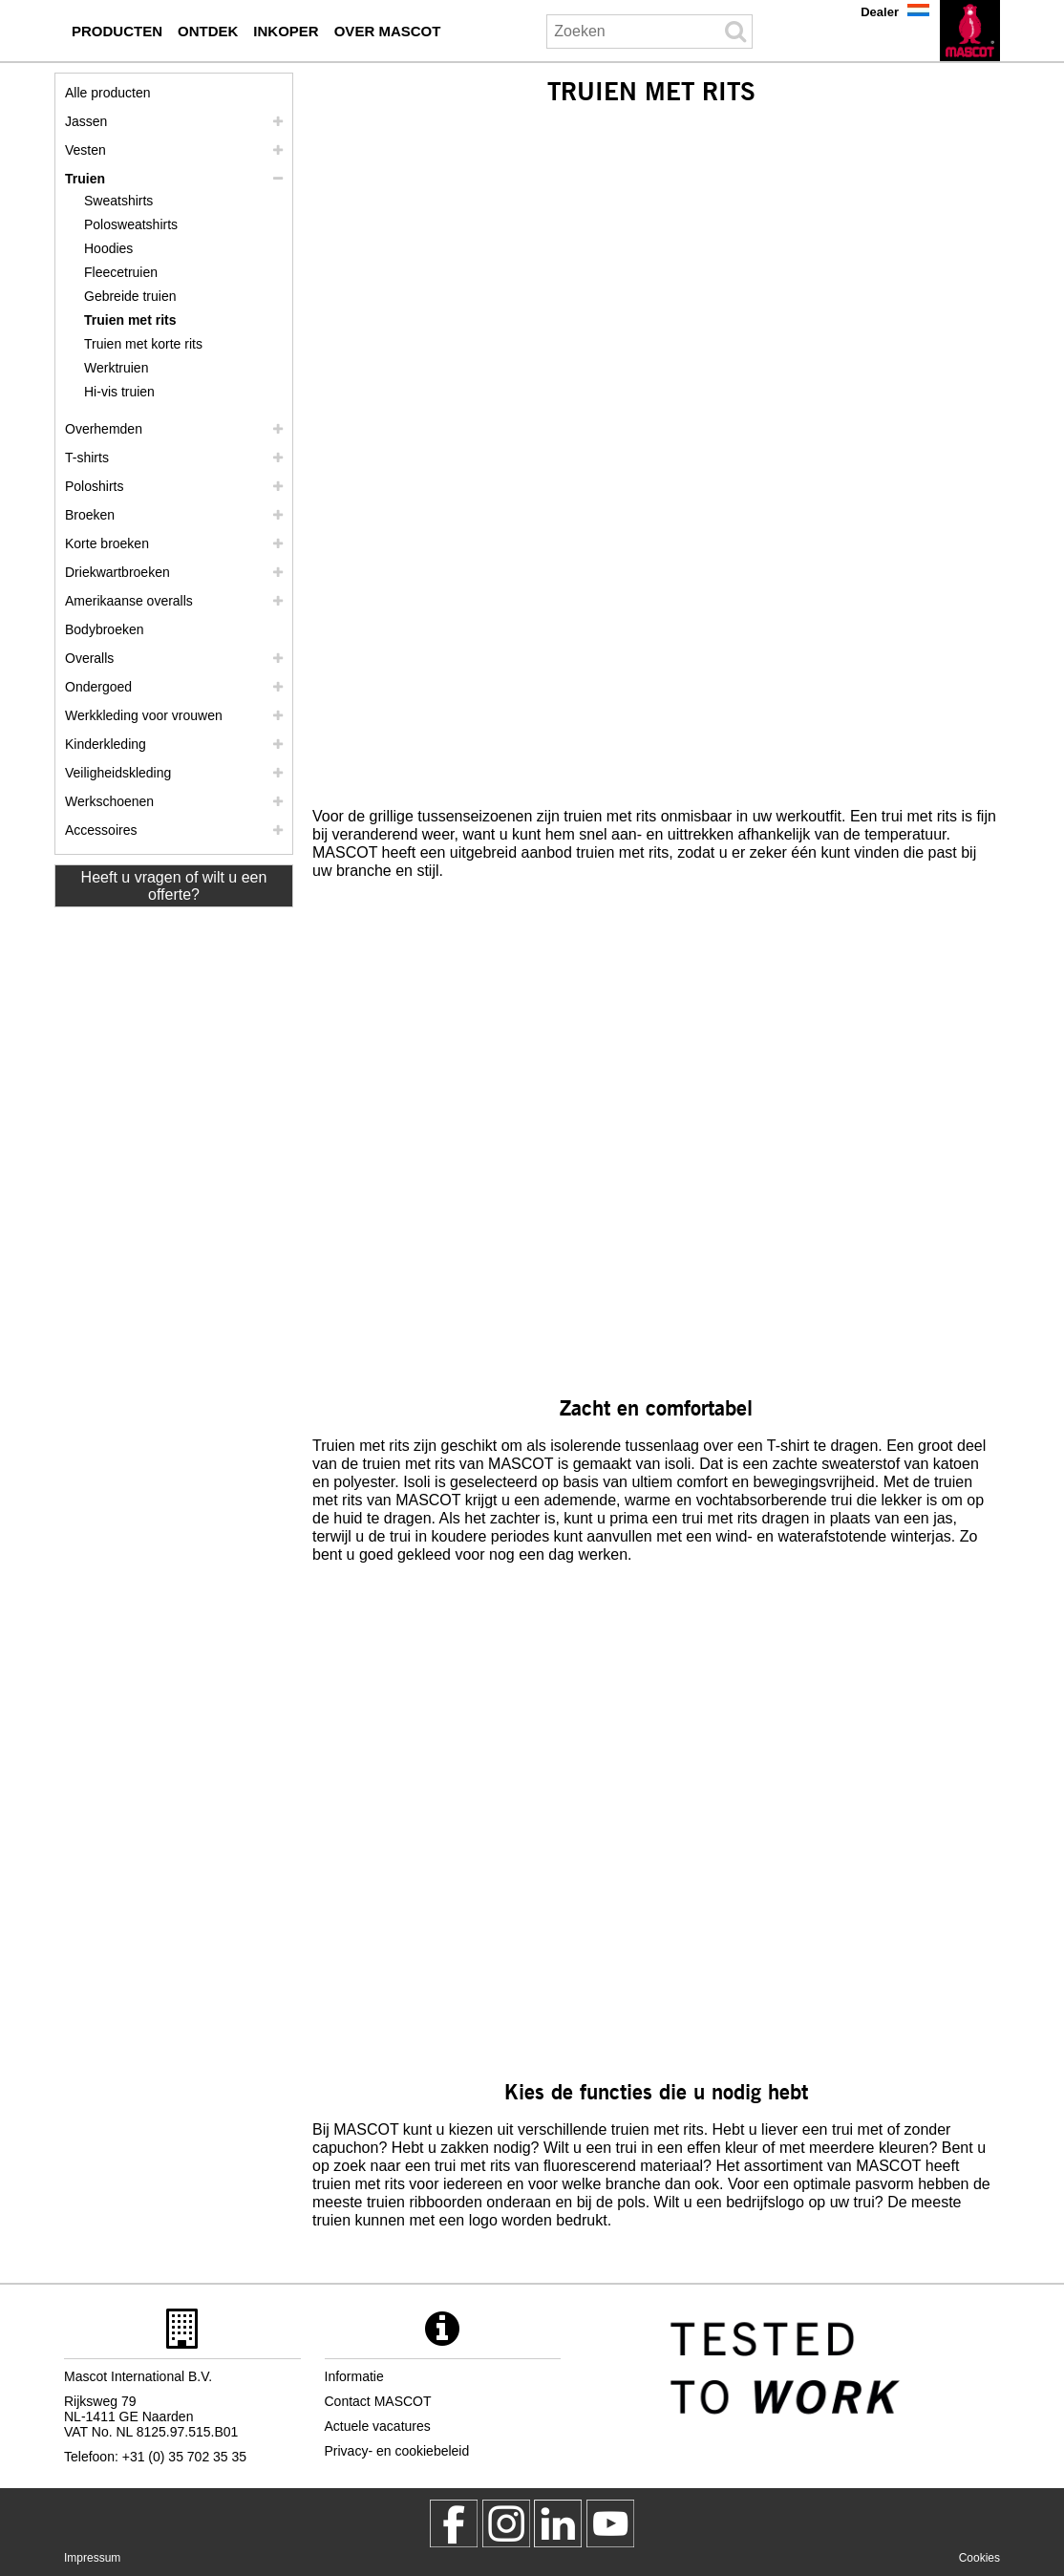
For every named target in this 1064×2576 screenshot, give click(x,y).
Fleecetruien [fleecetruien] (121, 272)
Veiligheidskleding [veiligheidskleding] (118, 772)
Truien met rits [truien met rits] (130, 320)
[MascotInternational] (610, 2523)
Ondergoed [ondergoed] (98, 686)
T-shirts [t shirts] (87, 457)
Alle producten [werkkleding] (108, 92)
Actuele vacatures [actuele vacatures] (378, 2426)
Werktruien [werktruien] (116, 367)
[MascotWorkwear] (454, 2523)
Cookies (979, 2558)
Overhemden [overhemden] (103, 428)
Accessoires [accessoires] (101, 830)
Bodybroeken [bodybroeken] (104, 629)
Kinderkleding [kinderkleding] (105, 744)
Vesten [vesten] (85, 150)
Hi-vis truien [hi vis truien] (119, 391)
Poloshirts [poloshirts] (94, 486)
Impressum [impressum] (92, 2558)
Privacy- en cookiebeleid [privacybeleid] (397, 2451)
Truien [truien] (85, 178)
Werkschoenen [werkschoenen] (109, 801)
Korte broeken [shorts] (107, 543)
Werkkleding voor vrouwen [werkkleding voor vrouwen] (144, 715)
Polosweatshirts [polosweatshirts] (131, 224)
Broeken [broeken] (90, 514)
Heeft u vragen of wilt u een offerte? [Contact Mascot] (174, 886)
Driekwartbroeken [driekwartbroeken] (117, 572)
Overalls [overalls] (89, 658)
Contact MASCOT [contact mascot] (378, 2401)
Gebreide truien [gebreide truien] (130, 296)
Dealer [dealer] (880, 12)
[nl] (970, 30)
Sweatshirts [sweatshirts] (118, 200)
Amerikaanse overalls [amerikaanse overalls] (129, 600)
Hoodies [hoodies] (108, 248)
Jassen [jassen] (86, 121)
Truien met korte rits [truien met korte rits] (143, 343)
